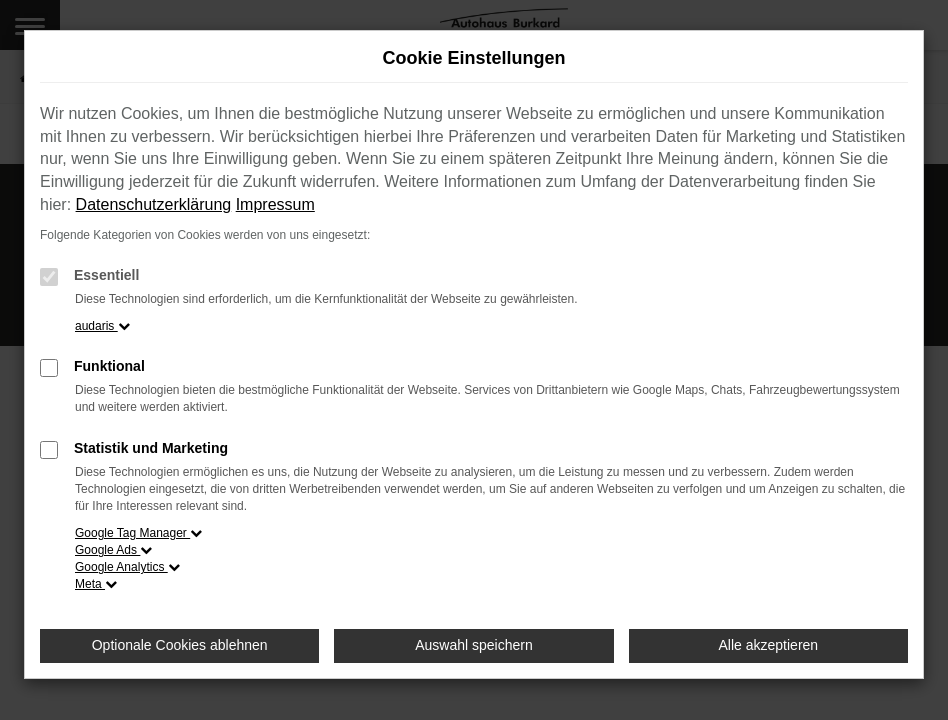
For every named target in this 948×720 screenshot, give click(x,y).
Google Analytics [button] (127, 567)
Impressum (275, 204)
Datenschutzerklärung (154, 204)
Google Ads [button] (113, 550)
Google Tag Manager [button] (138, 533)
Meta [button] (96, 584)
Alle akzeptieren (769, 645)
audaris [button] (102, 326)
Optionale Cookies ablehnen (180, 645)
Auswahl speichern (474, 645)
